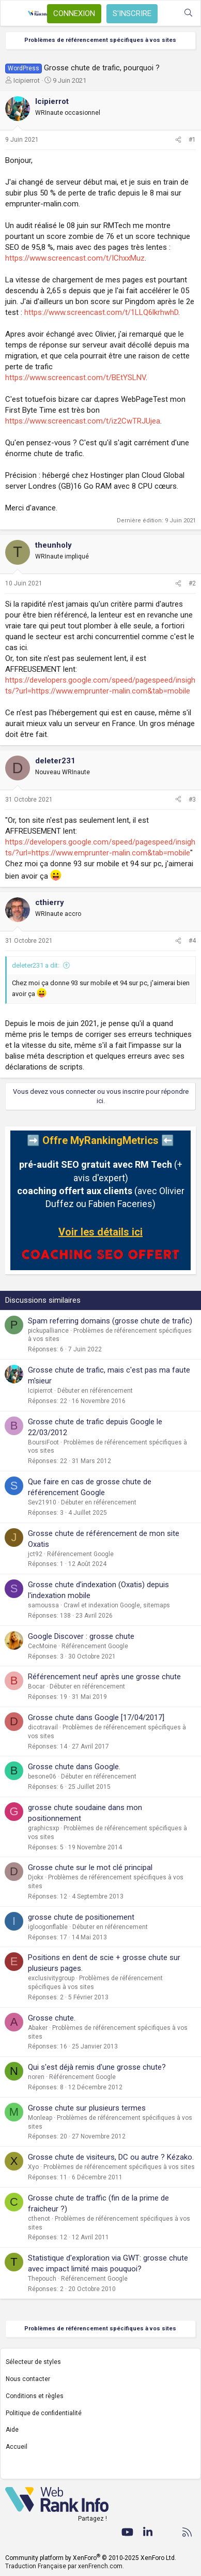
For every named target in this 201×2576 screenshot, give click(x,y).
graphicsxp (43, 1828)
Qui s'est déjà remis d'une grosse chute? (97, 2067)
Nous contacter (28, 2379)
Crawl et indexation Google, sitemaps (117, 1605)
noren (36, 2077)
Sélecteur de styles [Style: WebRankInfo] (33, 2362)
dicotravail (43, 1727)
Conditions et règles (35, 2396)
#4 (192, 940)
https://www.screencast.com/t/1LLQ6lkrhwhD (101, 312)
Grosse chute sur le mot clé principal (90, 1867)
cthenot (39, 2218)
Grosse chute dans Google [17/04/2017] (96, 1717)
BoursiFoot (43, 1442)
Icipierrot (26, 80)
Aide (12, 2429)
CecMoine (42, 1646)
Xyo (33, 2167)
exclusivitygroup (51, 1978)
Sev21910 (42, 1502)
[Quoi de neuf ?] (168, 13)
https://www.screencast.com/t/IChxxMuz (75, 258)
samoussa (43, 1605)
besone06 (42, 1776)
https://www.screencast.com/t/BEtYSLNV (75, 377)
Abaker (38, 2027)
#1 (192, 139)
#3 (192, 799)
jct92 (35, 1554)
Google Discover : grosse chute (81, 1636)
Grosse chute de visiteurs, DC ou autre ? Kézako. (111, 2157)
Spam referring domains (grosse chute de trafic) (110, 1320)
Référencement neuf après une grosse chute (104, 1676)
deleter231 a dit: (35, 965)
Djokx (35, 1877)
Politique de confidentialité (44, 2413)
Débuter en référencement (95, 1390)
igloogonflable (48, 1927)
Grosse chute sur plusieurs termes (87, 2108)
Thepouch (42, 2278)
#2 (192, 583)
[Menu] (14, 13)
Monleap (40, 2117)
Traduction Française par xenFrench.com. (64, 2566)
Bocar (36, 1686)
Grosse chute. (51, 2018)
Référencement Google (80, 1554)
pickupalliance (48, 1330)
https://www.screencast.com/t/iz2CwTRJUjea (82, 421)
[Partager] (178, 140)
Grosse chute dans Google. (74, 1766)
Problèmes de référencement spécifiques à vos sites (119, 2167)
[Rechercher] (188, 13)
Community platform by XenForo (90, 2558)
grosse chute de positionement (81, 1917)
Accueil (16, 2446)
